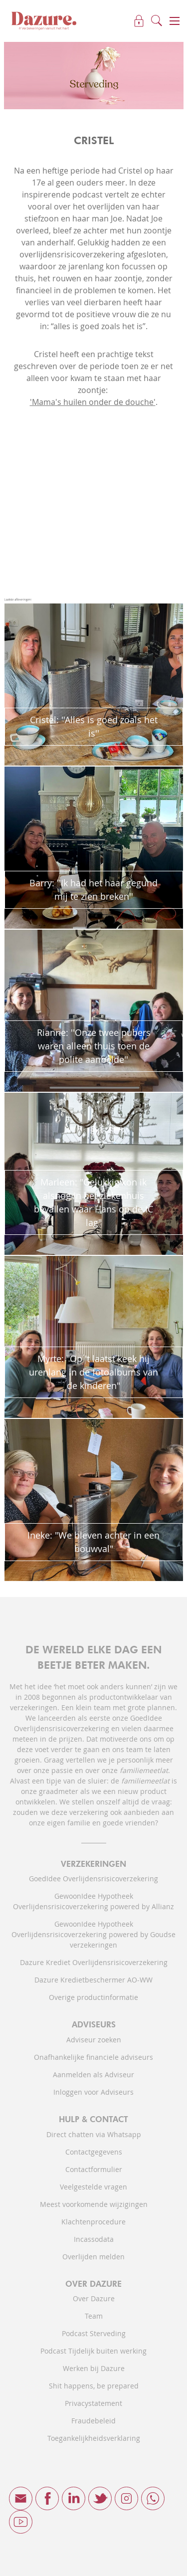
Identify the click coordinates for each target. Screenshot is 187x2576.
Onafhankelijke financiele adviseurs (93, 2057)
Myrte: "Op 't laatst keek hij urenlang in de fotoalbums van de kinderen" (93, 1372)
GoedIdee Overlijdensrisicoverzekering (93, 1878)
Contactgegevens (93, 2152)
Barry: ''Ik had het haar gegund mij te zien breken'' (93, 889)
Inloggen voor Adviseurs (93, 2092)
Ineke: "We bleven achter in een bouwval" (93, 1542)
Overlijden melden (93, 2256)
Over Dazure (94, 2298)
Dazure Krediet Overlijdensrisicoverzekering (94, 1962)
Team (94, 2316)
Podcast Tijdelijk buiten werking (93, 2351)
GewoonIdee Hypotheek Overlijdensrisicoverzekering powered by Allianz (93, 1901)
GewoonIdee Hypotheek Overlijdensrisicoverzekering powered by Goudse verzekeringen (93, 1934)
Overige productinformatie (93, 1997)
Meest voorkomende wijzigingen (94, 2204)
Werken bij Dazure (94, 2368)
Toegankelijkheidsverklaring (93, 2438)
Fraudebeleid (93, 2420)
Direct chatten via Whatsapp (93, 2134)
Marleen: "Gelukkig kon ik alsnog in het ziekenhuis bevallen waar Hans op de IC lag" (93, 1202)
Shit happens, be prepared (94, 2385)
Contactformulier (93, 2169)
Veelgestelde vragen (93, 2186)
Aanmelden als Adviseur (93, 2074)
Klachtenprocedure (93, 2221)
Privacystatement (93, 2403)
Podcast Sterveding (94, 2333)
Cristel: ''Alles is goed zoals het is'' (94, 726)
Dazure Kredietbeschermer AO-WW (93, 1979)
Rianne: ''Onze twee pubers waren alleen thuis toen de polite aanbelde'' (94, 1045)
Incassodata (94, 2239)
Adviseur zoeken (93, 2039)
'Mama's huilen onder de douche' (93, 401)
